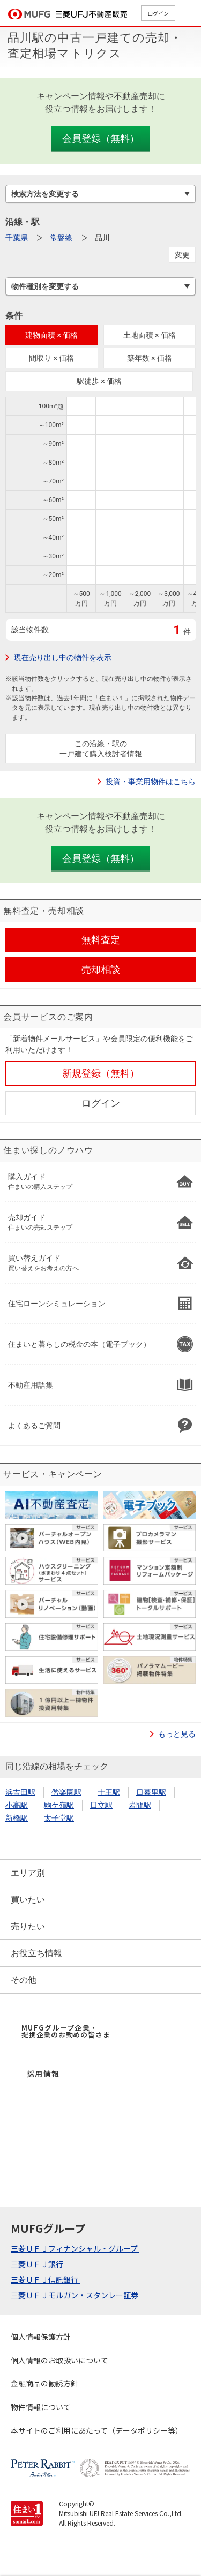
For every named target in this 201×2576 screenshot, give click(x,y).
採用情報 (43, 2073)
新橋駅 (16, 1818)
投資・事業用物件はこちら (151, 781)
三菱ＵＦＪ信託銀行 (45, 2279)
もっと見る (177, 1734)
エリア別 (28, 1872)
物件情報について (41, 2406)
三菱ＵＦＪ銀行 (38, 2264)
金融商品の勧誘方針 (44, 2383)
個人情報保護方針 (41, 2336)
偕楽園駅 (66, 1792)
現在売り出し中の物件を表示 (62, 657)
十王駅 (109, 1792)
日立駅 (101, 1805)
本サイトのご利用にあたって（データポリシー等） (97, 2430)
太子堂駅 (59, 1818)
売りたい (28, 1926)
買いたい (28, 1899)
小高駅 (16, 1805)
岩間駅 (140, 1805)
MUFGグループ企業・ (65, 2031)
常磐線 (61, 237)
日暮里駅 (151, 1792)
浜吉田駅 (20, 1792)
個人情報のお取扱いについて (59, 2360)
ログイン (158, 13)
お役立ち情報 (36, 1953)
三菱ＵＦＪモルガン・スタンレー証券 (75, 2295)
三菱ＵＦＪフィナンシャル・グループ (75, 2248)
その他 (23, 1979)
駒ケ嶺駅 (59, 1805)
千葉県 (16, 237)
